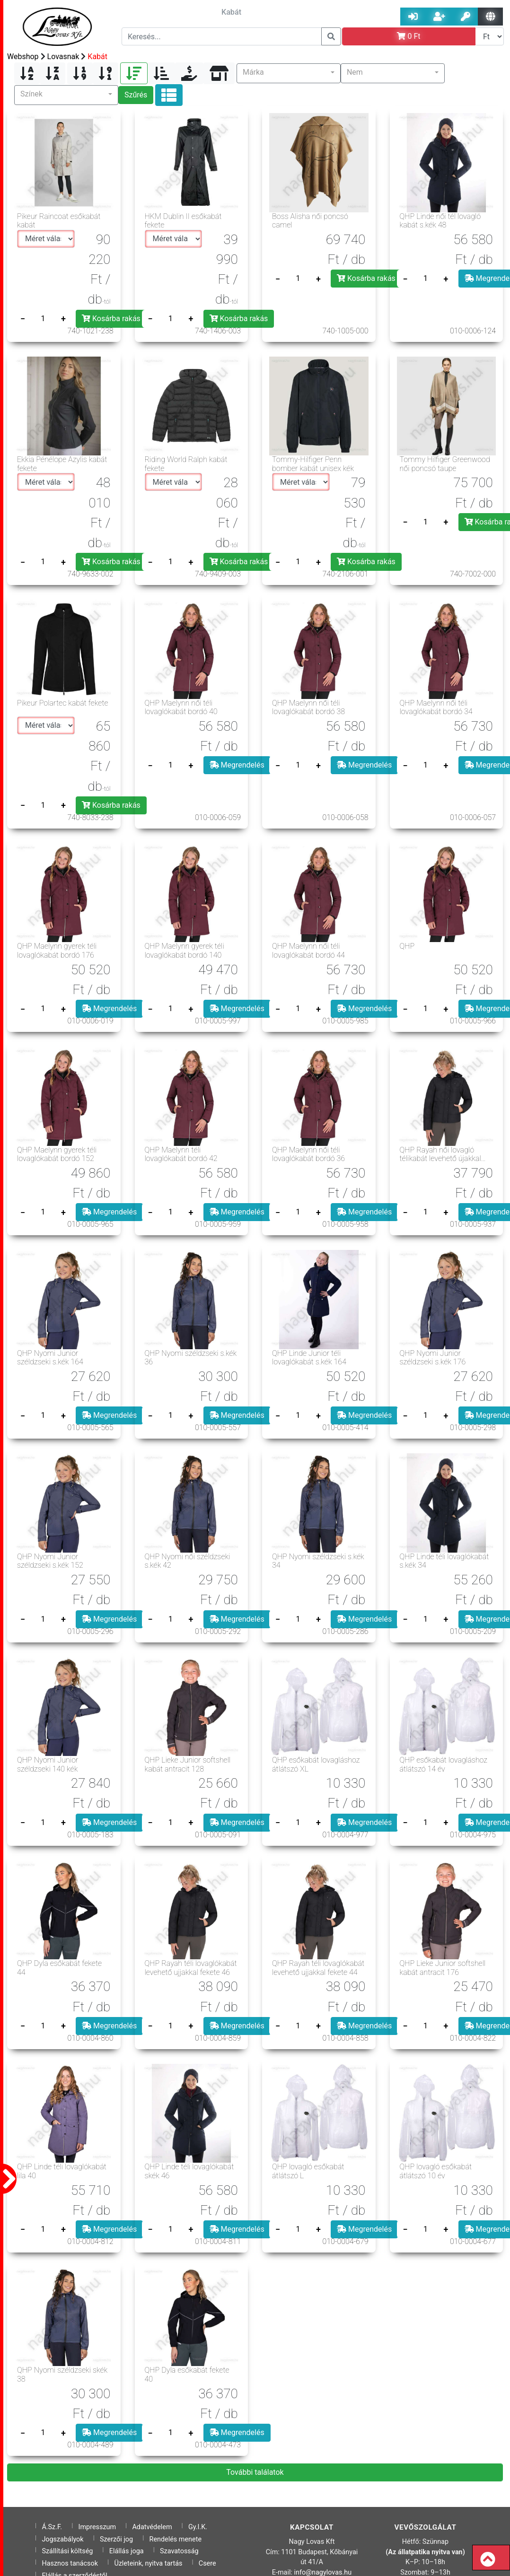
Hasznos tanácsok (70, 2563)
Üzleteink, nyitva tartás (148, 2563)
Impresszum (97, 2527)
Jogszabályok (62, 2539)
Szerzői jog (116, 2539)
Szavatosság (179, 2551)
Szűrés (135, 94)
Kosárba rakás (111, 318)
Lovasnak (63, 56)
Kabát (97, 56)
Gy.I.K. (197, 2527)
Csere (207, 2563)
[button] (289, 73)
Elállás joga (126, 2551)
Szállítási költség (67, 2551)
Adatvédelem (152, 2527)
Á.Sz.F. (52, 2527)
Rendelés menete (175, 2539)
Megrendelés (237, 764)
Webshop (23, 56)
